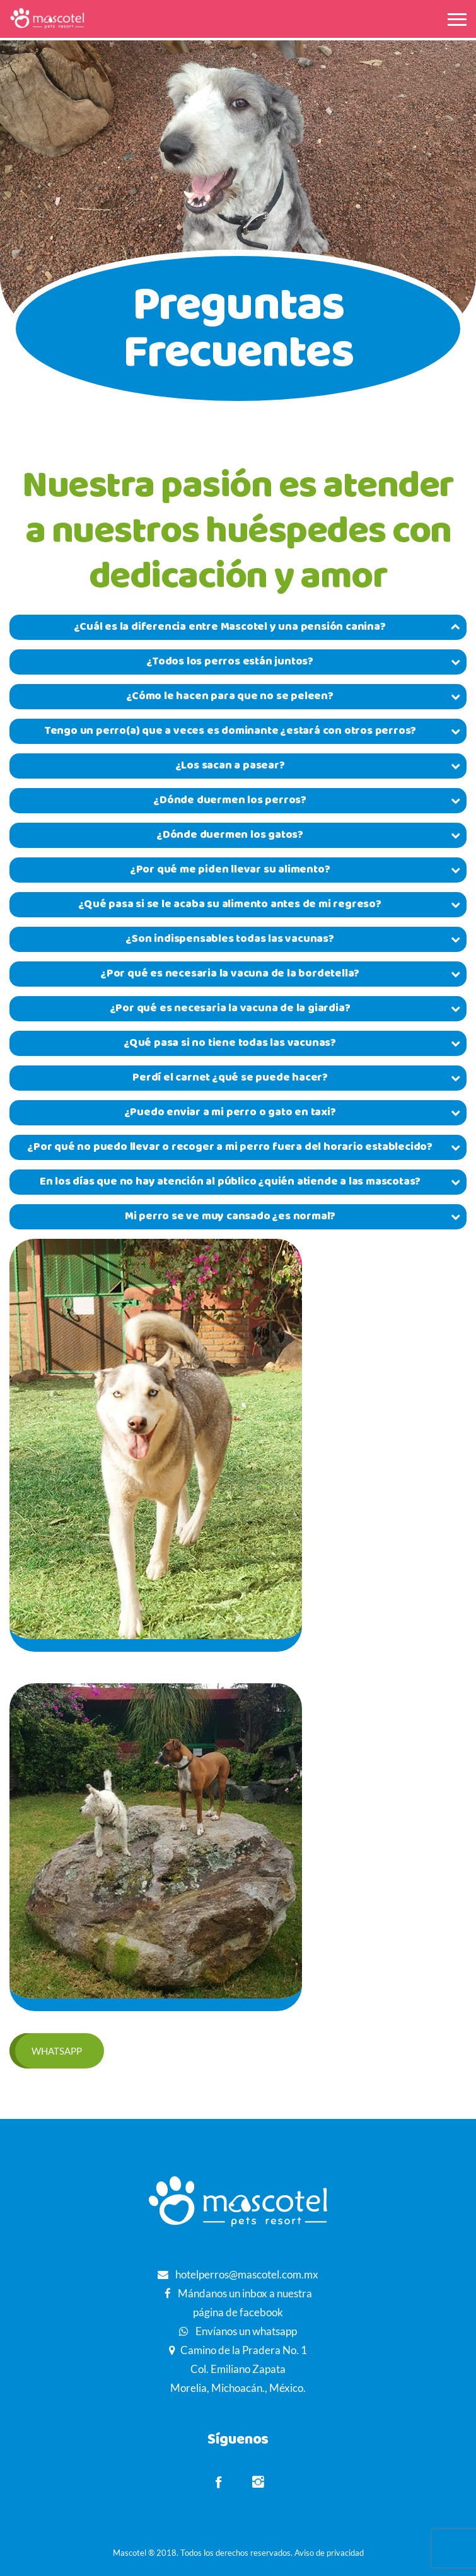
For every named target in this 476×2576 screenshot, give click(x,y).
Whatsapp (57, 2051)
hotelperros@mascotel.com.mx (246, 2274)
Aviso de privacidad (329, 2553)
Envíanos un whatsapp (245, 2331)
